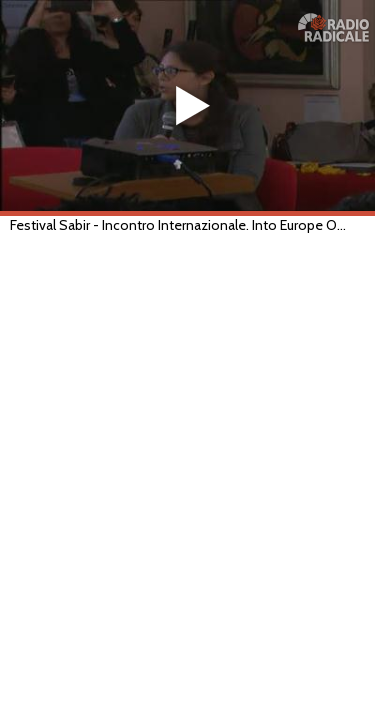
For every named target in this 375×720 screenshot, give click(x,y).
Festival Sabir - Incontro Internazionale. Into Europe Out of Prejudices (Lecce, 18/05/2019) (179, 225)
